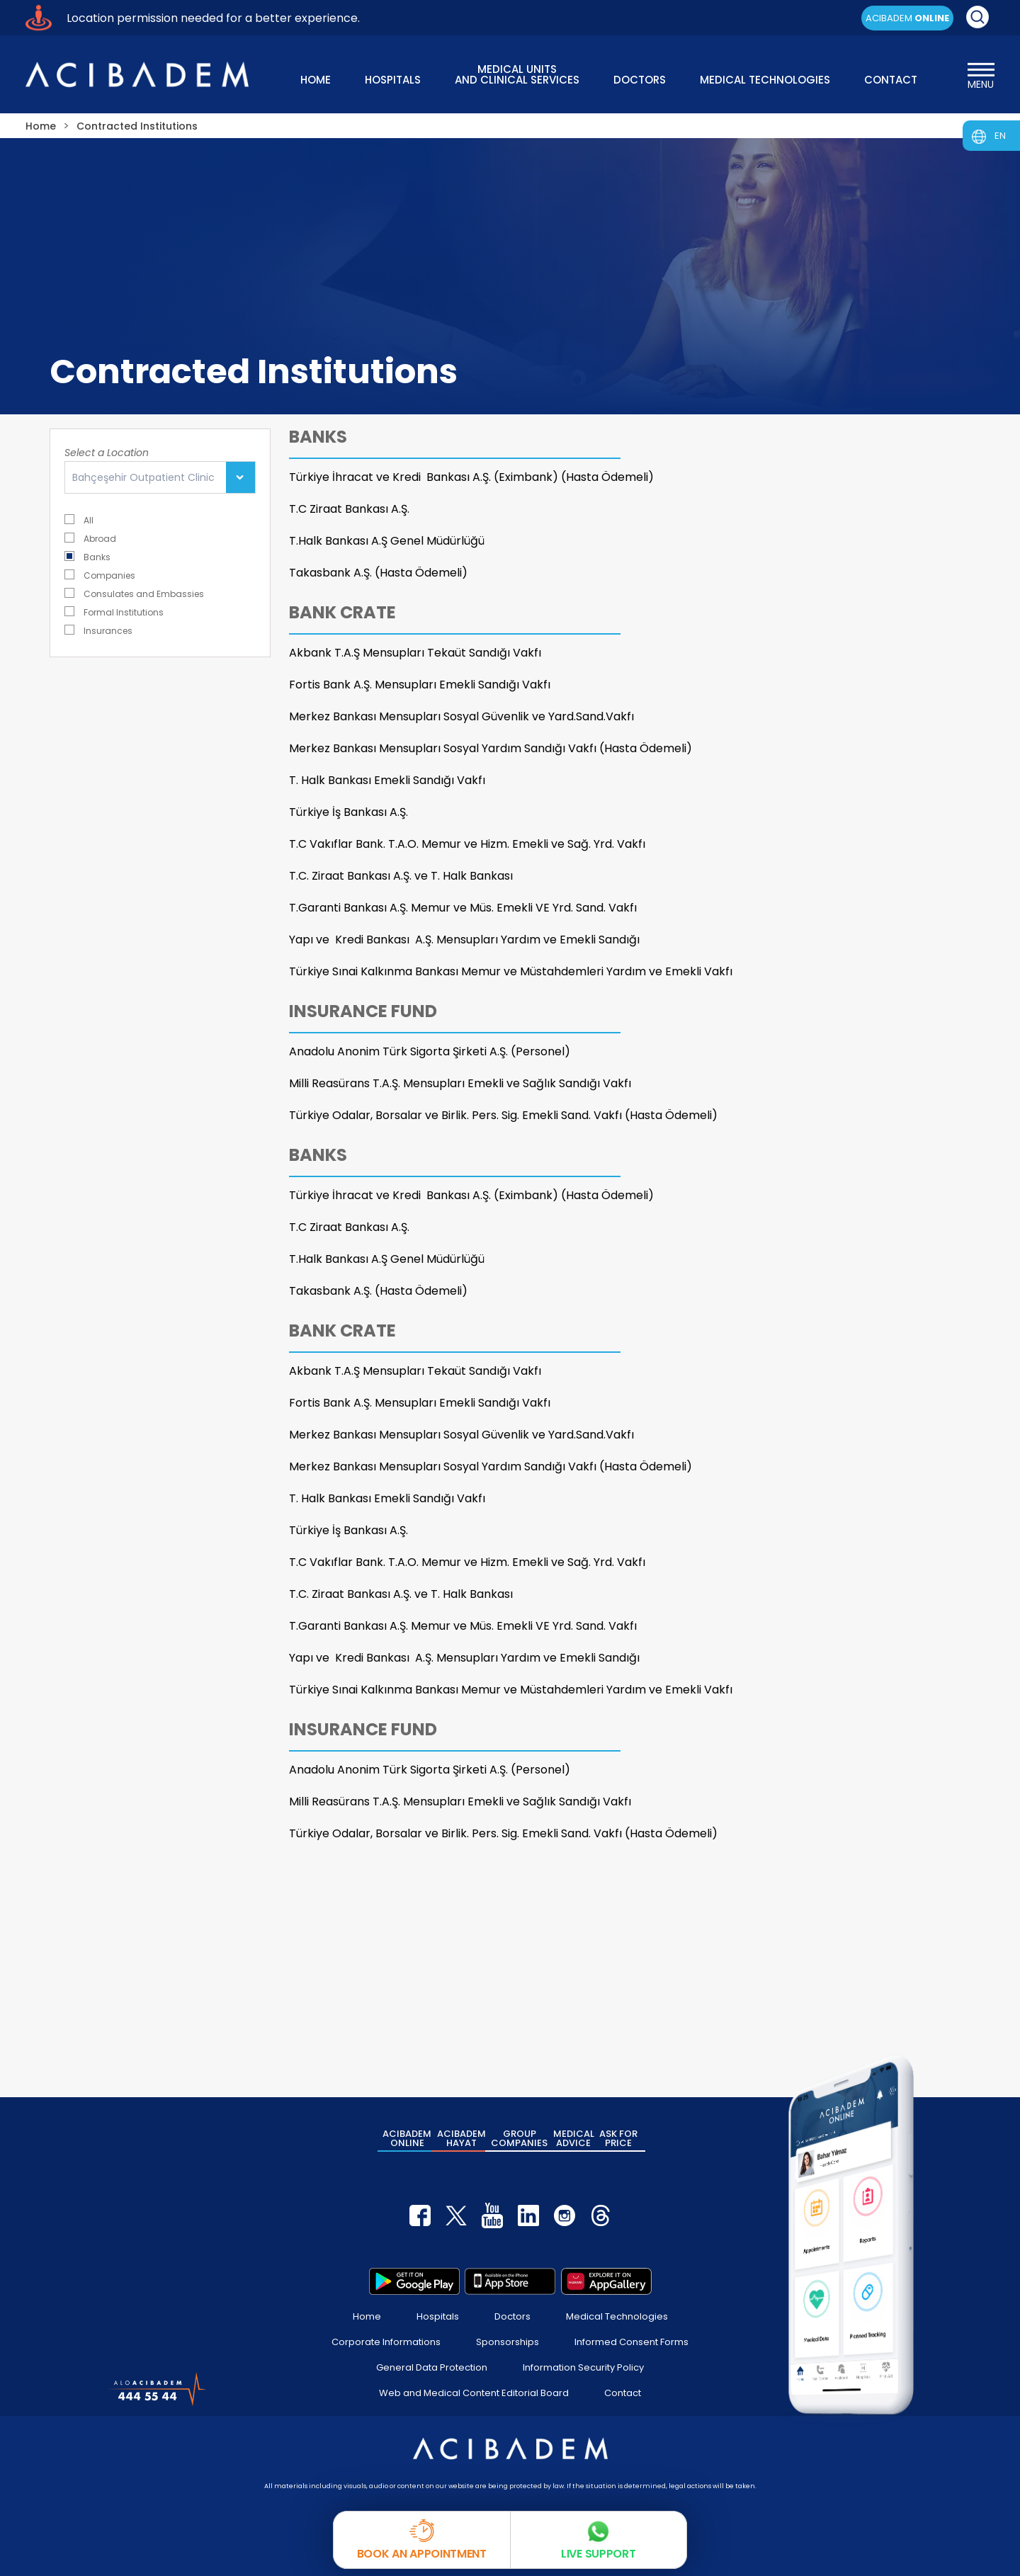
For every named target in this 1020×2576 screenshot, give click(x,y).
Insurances (98, 630)
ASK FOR (618, 2138)
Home (367, 2316)
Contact (622, 2393)
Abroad (90, 538)
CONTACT (890, 79)
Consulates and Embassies (134, 593)
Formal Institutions (114, 611)
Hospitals (437, 2316)
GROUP (519, 2138)
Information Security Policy (583, 2367)
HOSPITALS (393, 79)
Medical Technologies (617, 2316)
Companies (99, 574)
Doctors (512, 2316)
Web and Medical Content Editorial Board (474, 2393)
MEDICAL (573, 2138)
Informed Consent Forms (631, 2342)
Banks (87, 556)
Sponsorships (507, 2342)
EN (1000, 135)
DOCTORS (639, 79)
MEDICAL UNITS (517, 73)
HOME (315, 79)
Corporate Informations (386, 2342)
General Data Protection (431, 2367)
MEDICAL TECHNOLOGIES (765, 79)
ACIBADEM (907, 18)
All (79, 519)
